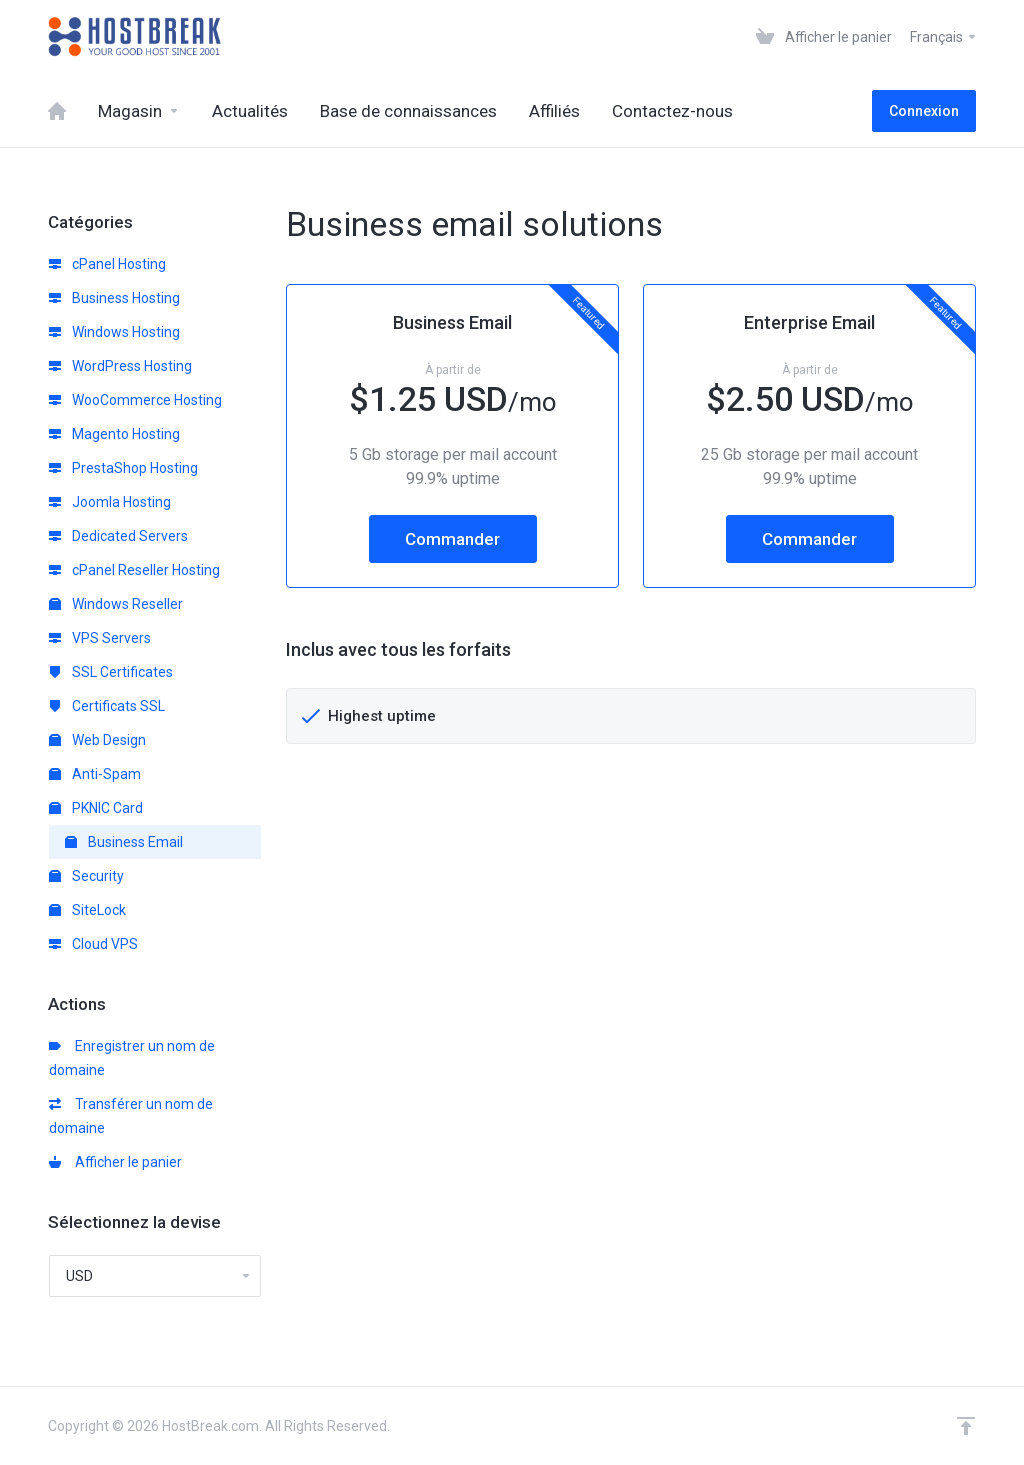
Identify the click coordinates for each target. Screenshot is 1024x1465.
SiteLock (87, 910)
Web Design (97, 740)
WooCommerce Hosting (135, 400)
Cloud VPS (93, 944)
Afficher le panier (115, 1162)
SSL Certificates (111, 672)
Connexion (924, 111)
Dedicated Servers (118, 536)
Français (944, 37)
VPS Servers (100, 638)
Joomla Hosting (110, 502)
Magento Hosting (114, 434)
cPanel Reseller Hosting (134, 570)
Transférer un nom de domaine (131, 1116)
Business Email (124, 842)
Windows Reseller (116, 604)
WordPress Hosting (120, 366)
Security (86, 876)
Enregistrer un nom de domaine (132, 1058)
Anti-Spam (95, 774)
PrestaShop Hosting (123, 468)
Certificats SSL (107, 706)
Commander (452, 539)
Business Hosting (114, 298)
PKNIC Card (96, 808)
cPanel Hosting (107, 264)
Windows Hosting (114, 332)
